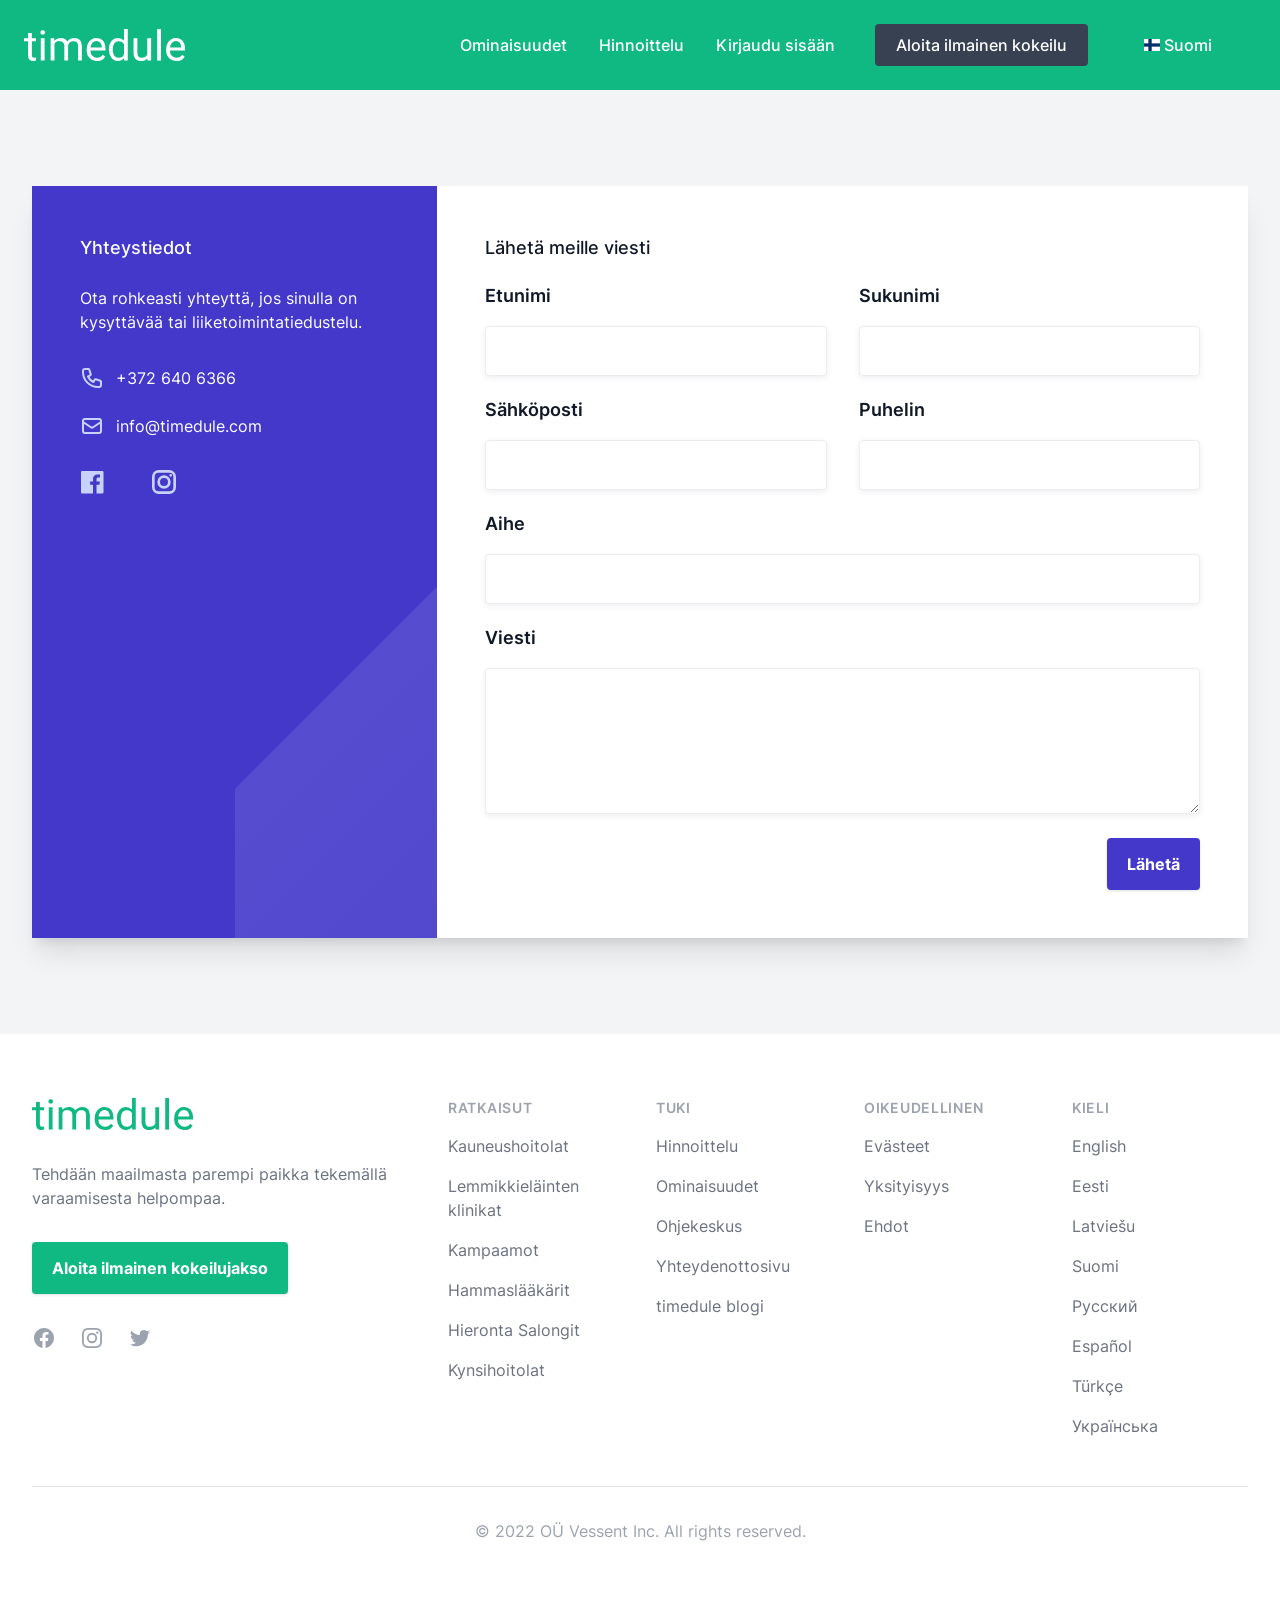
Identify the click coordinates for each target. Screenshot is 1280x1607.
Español (1102, 1346)
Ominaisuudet (513, 45)
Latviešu (1103, 1226)
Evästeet (897, 1146)
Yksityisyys (906, 1186)
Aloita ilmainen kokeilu (981, 45)
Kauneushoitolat (508, 1146)
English (1099, 1146)
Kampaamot (493, 1250)
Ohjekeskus (699, 1226)
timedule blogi (710, 1306)
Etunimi (518, 296)
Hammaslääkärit (509, 1290)
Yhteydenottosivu (723, 1266)
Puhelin (892, 410)
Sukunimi (899, 296)
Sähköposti (534, 410)
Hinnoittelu (641, 45)
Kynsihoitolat (496, 1370)
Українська (1115, 1426)
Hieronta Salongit (514, 1330)
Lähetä (1153, 864)
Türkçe (1097, 1386)
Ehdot (886, 1226)
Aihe (505, 524)
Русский (1105, 1306)
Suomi (1095, 1266)
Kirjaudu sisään (775, 45)
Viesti (510, 638)
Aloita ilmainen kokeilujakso (160, 1268)
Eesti (1090, 1186)
